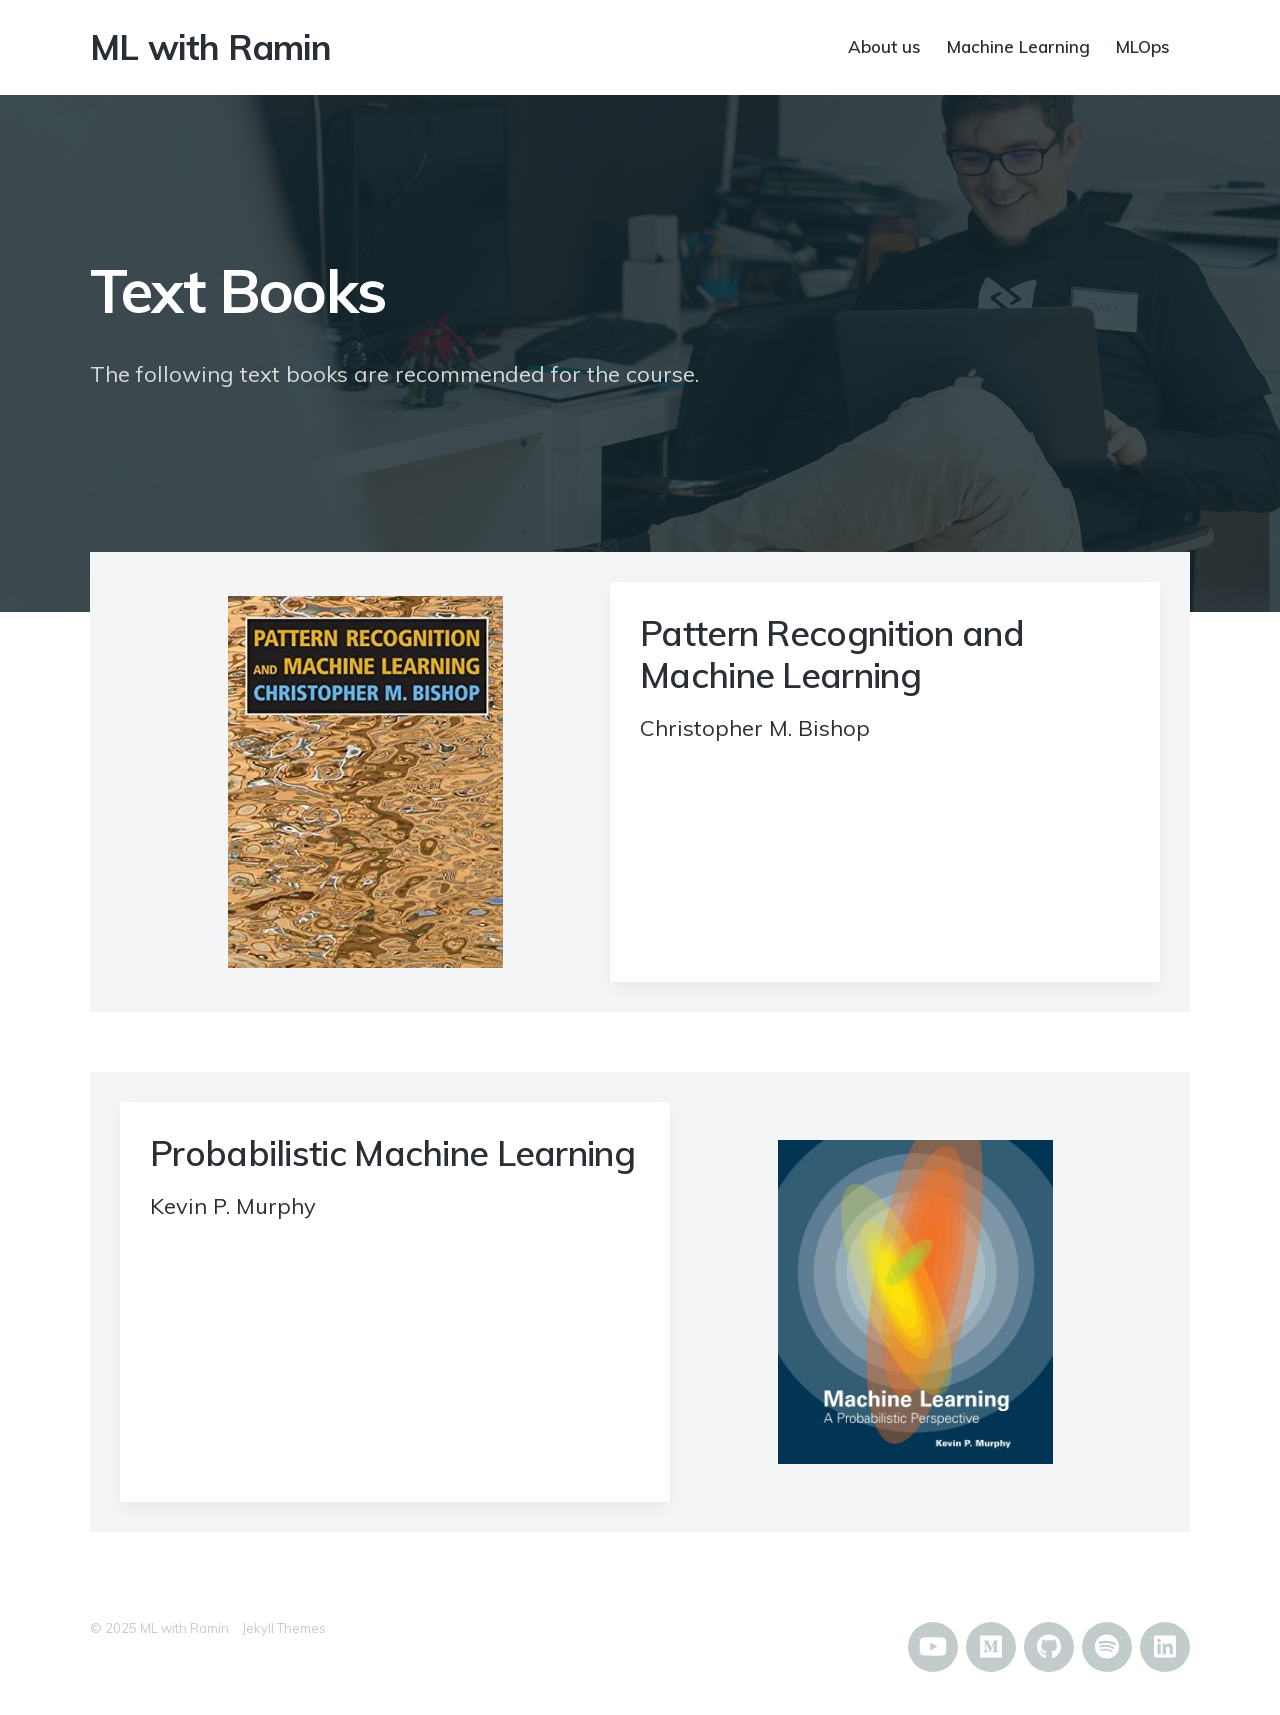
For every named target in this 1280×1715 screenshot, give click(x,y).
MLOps (1143, 45)
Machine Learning (1018, 45)
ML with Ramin (210, 47)
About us (884, 45)
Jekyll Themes (284, 1628)
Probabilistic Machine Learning (392, 1153)
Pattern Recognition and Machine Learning (832, 654)
